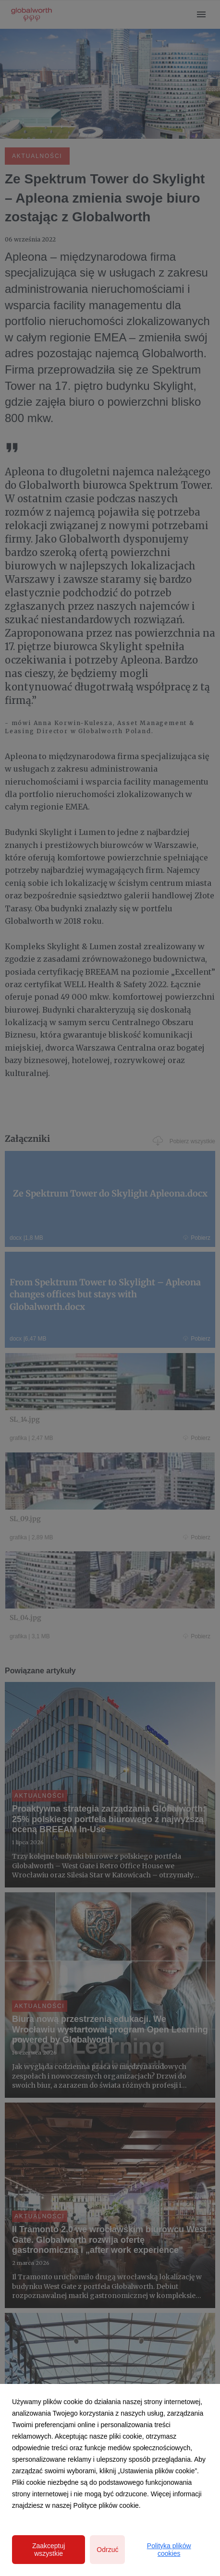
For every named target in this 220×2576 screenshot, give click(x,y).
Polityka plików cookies (169, 2549)
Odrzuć (107, 2549)
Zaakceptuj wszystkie (48, 2549)
